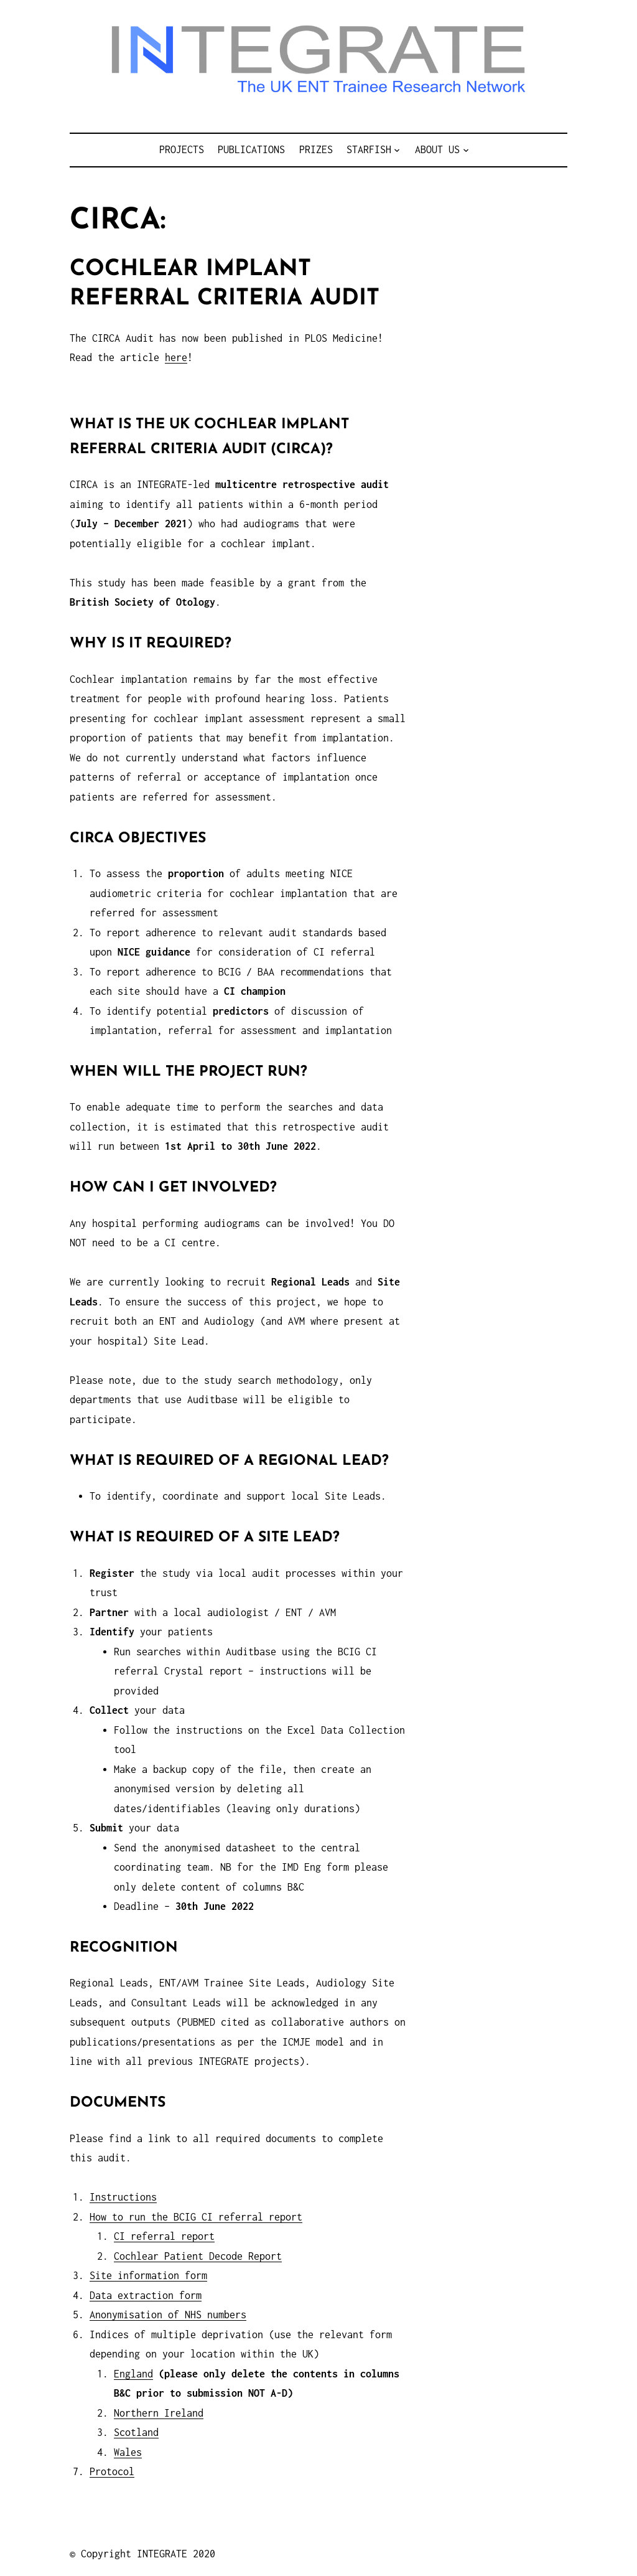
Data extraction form (146, 2295)
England (133, 2373)
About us (437, 149)
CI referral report (164, 2236)
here (176, 357)
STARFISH (368, 149)
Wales (128, 2452)
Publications (251, 149)
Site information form (148, 2275)
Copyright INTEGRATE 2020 (148, 2553)
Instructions (123, 2196)
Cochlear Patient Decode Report (198, 2256)
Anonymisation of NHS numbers (168, 2314)
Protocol (112, 2471)
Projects (181, 149)
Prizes (316, 149)
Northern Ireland (158, 2413)
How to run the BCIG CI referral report (196, 2216)
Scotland (136, 2432)
